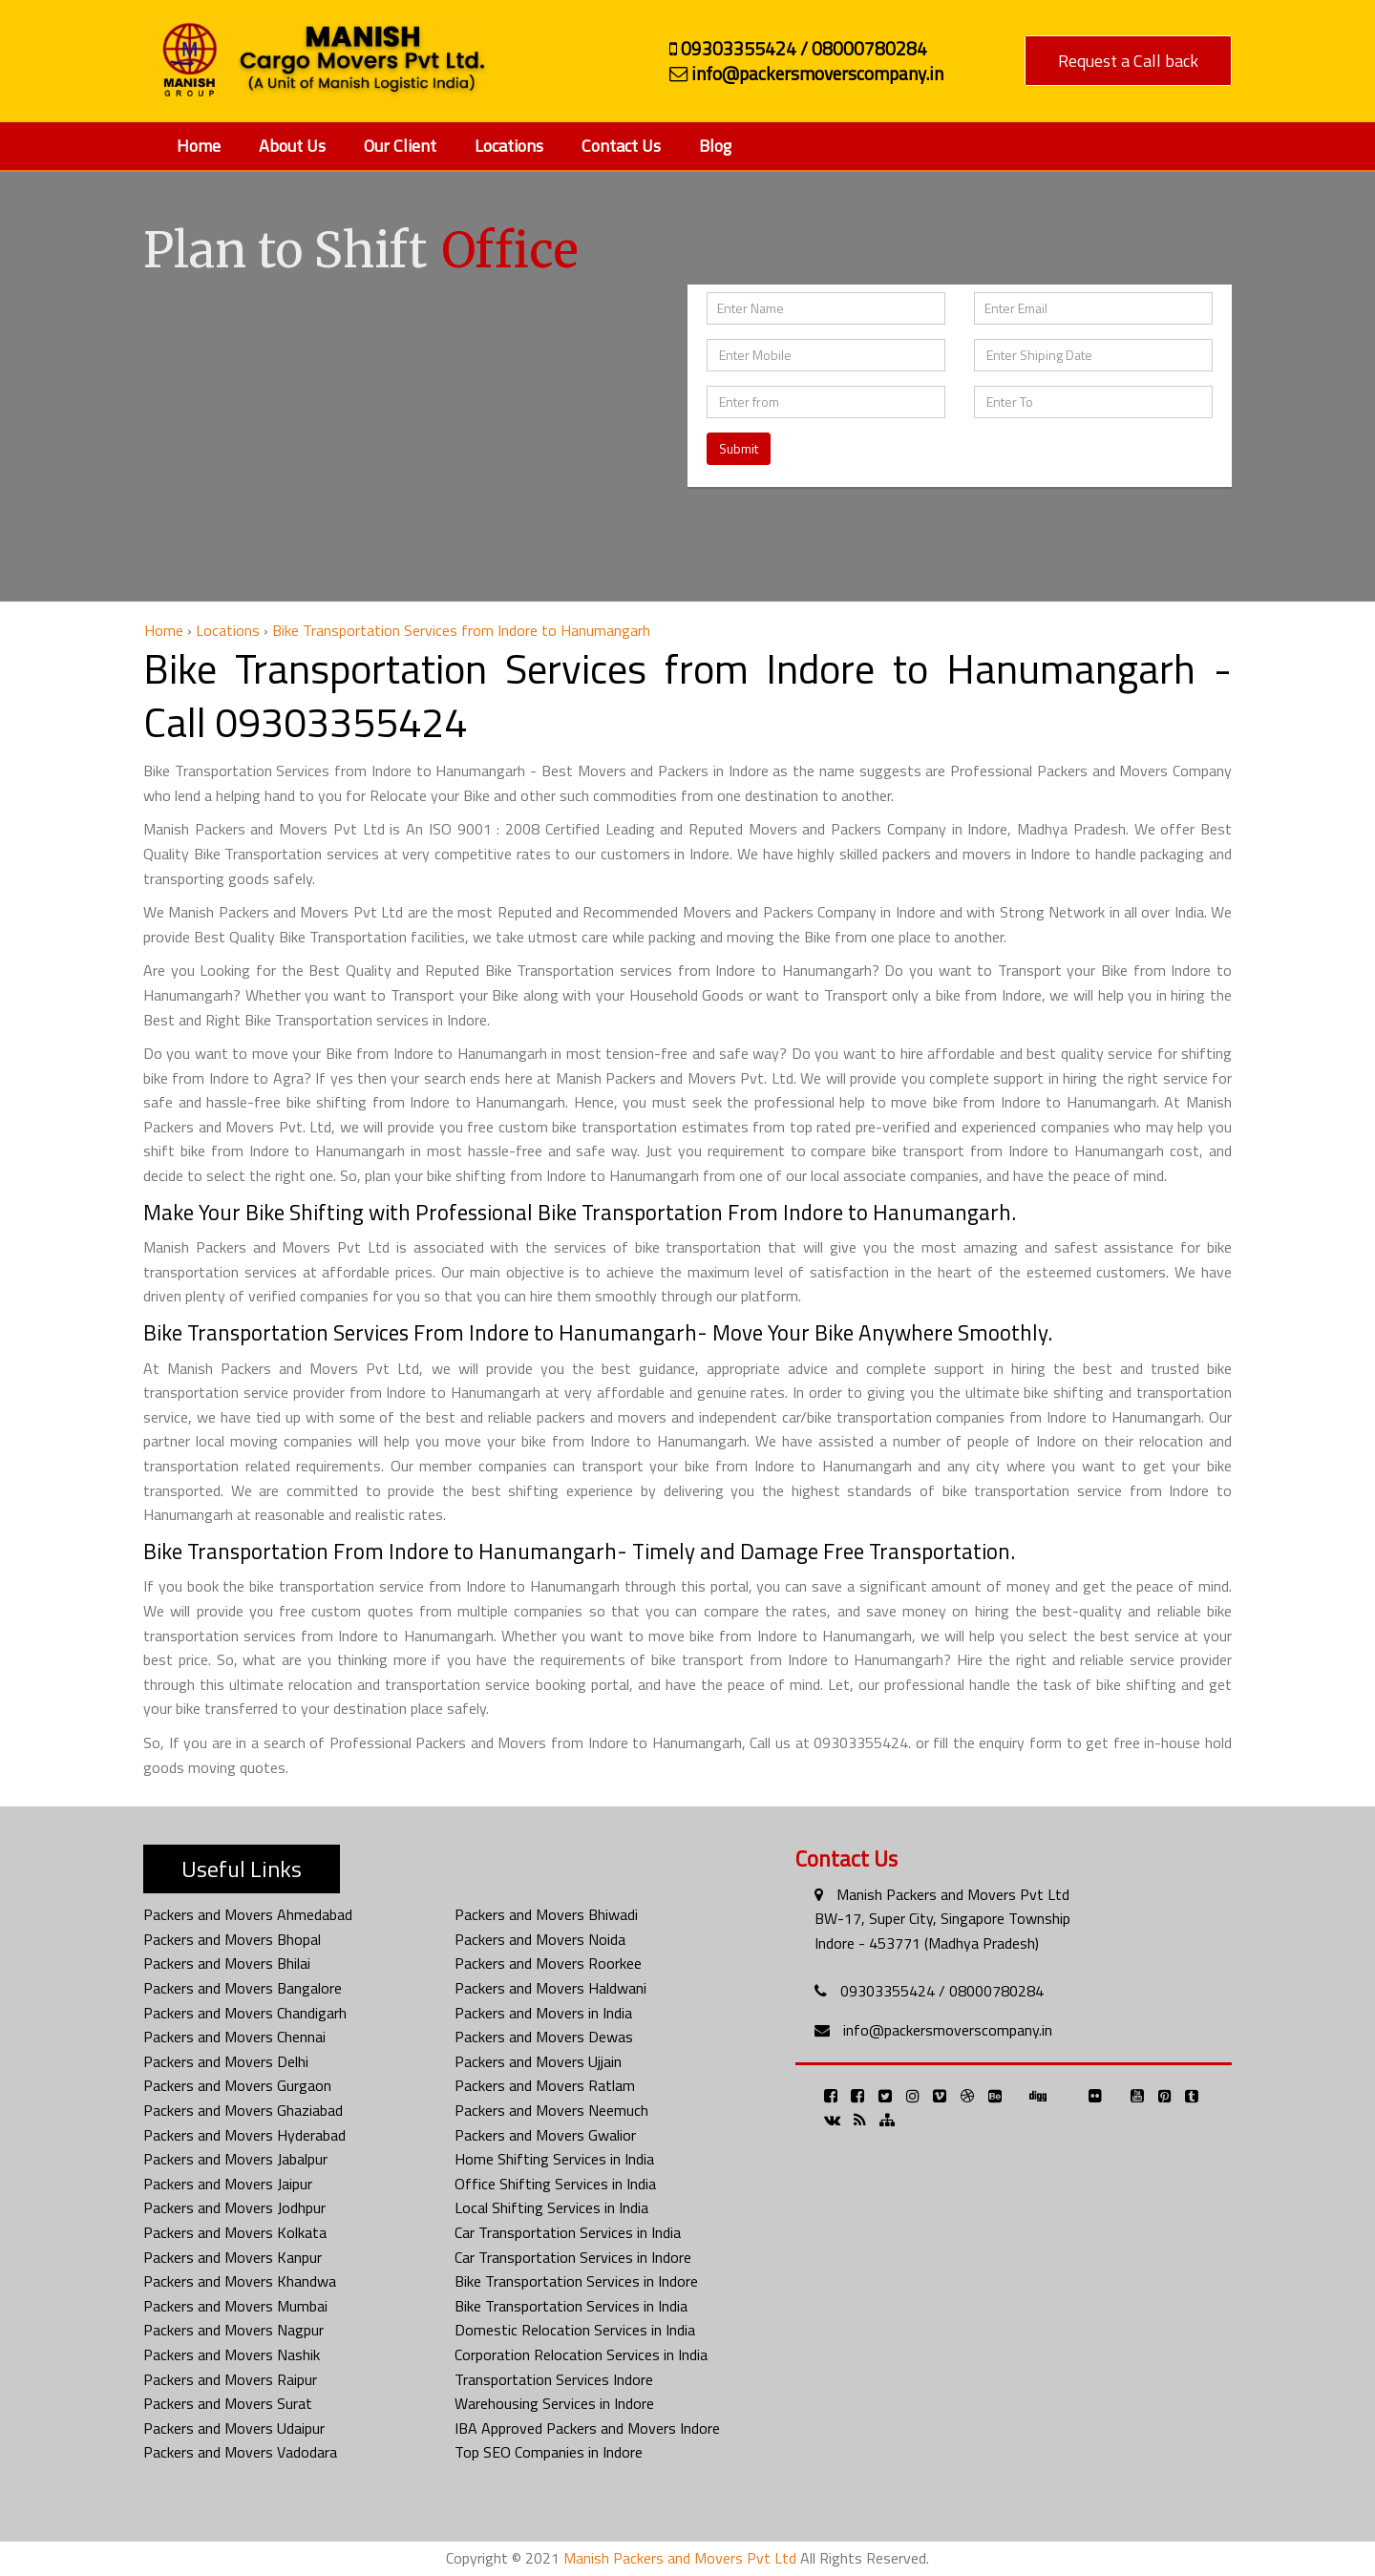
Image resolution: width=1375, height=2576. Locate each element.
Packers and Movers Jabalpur (235, 2158)
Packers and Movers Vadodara (240, 2451)
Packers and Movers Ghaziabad (243, 2110)
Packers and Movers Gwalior (545, 2134)
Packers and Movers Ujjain (538, 2061)
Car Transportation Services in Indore (573, 2257)
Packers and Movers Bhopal (232, 1939)
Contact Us (621, 145)
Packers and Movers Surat (227, 2403)
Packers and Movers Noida (540, 1939)
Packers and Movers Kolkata (235, 2232)
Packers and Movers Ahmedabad (247, 1914)
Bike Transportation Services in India (571, 2305)
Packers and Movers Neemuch (551, 2110)
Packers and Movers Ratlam (545, 2085)
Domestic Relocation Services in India (575, 2329)
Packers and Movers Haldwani (550, 1987)
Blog (715, 145)
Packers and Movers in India (543, 2012)
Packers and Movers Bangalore (242, 1987)
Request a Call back (1128, 61)
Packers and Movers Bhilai (226, 1963)
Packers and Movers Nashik (231, 2354)
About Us (292, 145)
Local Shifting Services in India (551, 2207)
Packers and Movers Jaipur (227, 2183)
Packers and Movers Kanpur (232, 2257)
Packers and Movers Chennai (234, 2036)
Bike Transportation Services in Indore (576, 2281)
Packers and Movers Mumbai (235, 2305)
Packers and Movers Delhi (225, 2061)
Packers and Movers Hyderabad (244, 2134)
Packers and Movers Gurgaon (237, 2085)
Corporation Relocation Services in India (581, 2354)
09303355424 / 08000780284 (942, 1990)
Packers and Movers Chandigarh (245, 2012)
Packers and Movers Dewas (544, 2036)
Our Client (400, 145)
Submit (738, 448)
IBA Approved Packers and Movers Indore (587, 2428)
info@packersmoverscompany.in (947, 2029)
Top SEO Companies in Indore (549, 2451)
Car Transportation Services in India (568, 2232)
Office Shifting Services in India (555, 2183)
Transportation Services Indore (554, 2379)
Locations (509, 145)
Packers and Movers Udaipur (234, 2428)
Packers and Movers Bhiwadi (546, 1914)
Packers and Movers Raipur (230, 2379)
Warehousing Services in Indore (554, 2403)
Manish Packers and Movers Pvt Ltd (952, 1894)
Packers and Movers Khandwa (239, 2281)
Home (199, 145)
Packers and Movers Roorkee (548, 1963)
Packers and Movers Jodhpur (234, 2207)
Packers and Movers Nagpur (233, 2329)
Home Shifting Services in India (554, 2158)
